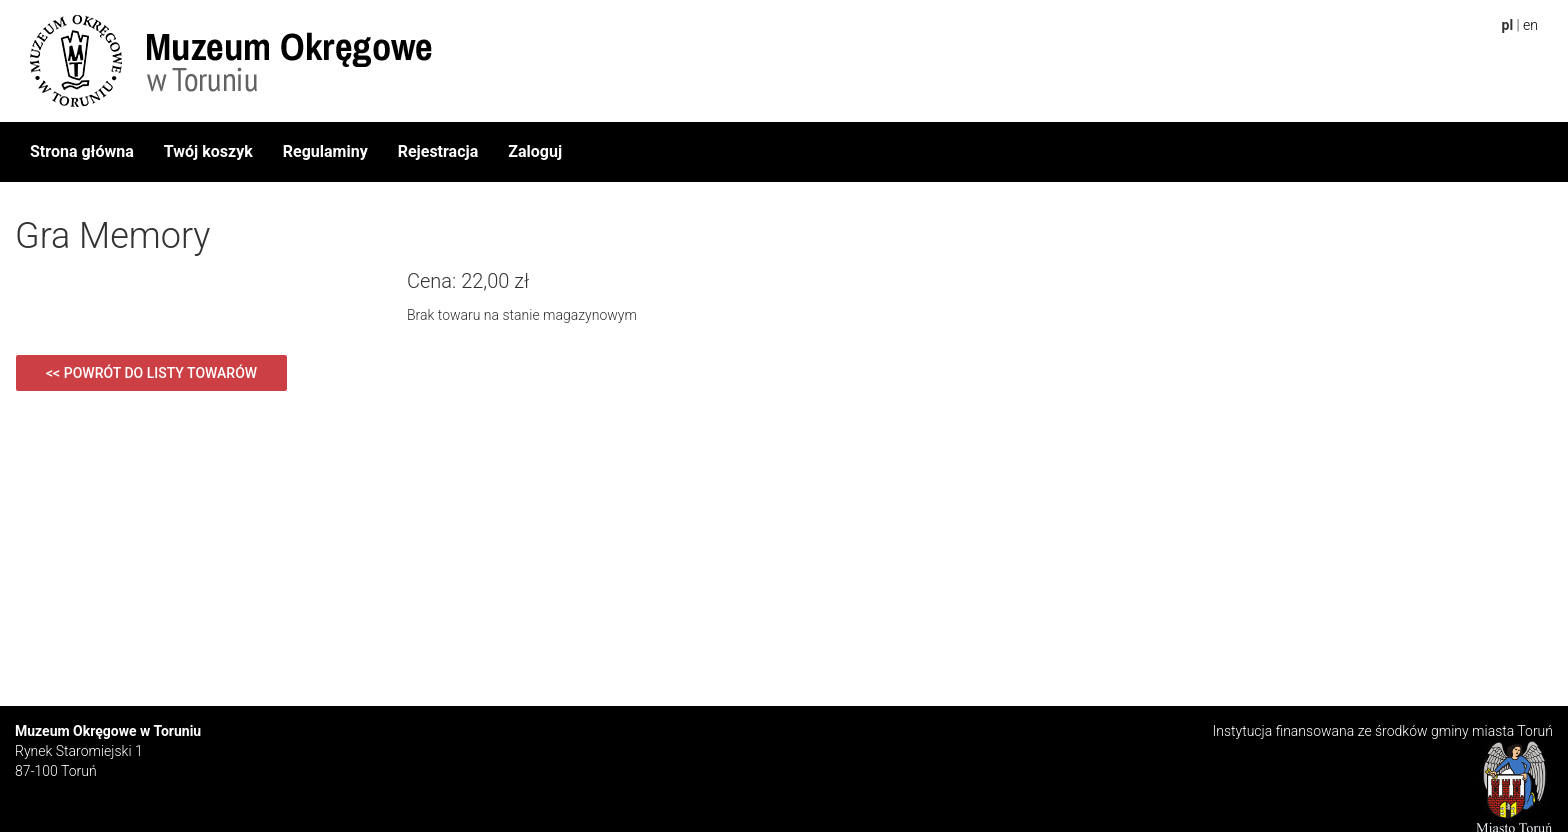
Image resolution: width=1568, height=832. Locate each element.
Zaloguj (535, 151)
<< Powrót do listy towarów (151, 373)
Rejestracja (438, 151)
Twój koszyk (208, 151)
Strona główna (82, 151)
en (1530, 25)
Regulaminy (325, 151)
